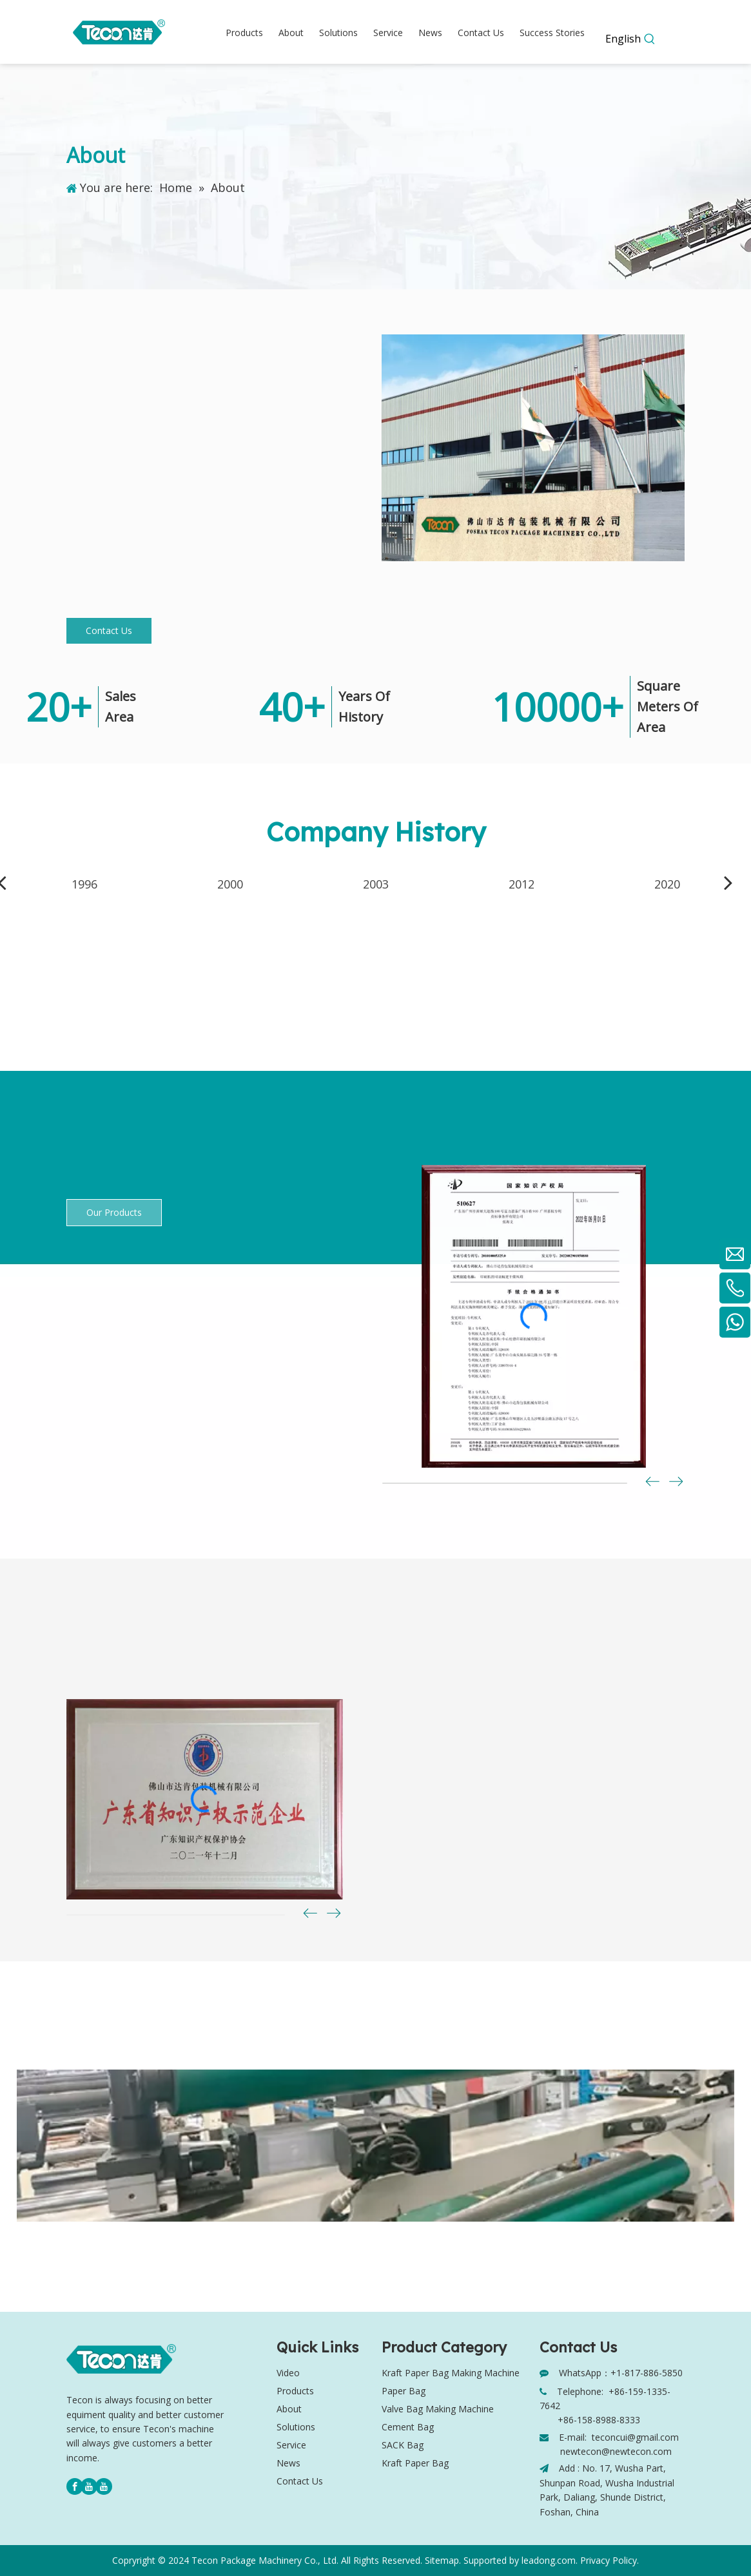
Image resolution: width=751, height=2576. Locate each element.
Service (291, 2445)
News (288, 2463)
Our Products (114, 1212)
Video (288, 2373)
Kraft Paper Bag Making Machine (451, 2373)
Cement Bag (408, 2427)
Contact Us (109, 630)
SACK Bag (403, 2445)
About (289, 2409)
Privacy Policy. (609, 2560)
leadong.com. (550, 2560)
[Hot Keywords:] (649, 39)
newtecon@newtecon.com (616, 2451)
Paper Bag (403, 2391)
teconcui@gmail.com (635, 2437)
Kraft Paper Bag (415, 2463)
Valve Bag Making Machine (438, 2409)
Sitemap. (443, 2560)
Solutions (296, 2427)
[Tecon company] (533, 448)
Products (295, 2391)
